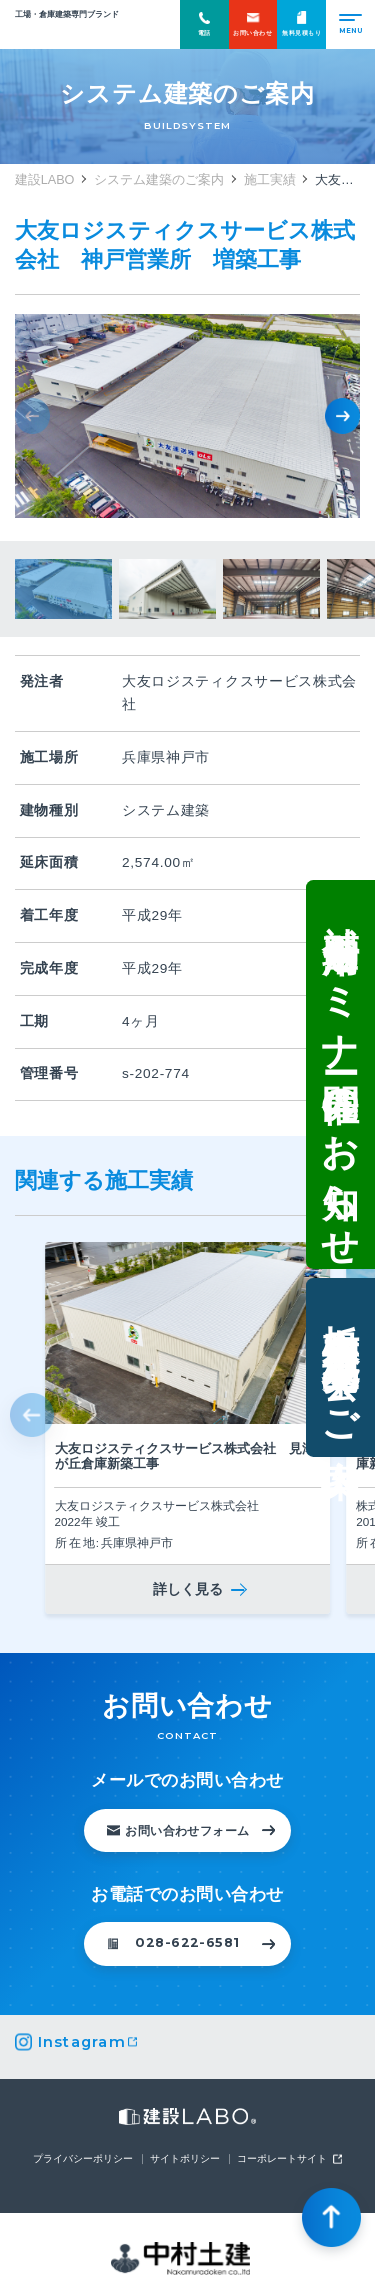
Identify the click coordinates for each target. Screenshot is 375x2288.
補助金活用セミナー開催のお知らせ (339, 1072)
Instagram (82, 2042)
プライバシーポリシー (83, 2159)
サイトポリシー (185, 2159)
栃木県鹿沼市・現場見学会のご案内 (339, 1369)
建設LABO (67, 31)
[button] (342, 415)
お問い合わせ (252, 23)
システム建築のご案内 (159, 180)
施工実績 (270, 180)
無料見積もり (301, 23)
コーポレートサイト (282, 2159)
